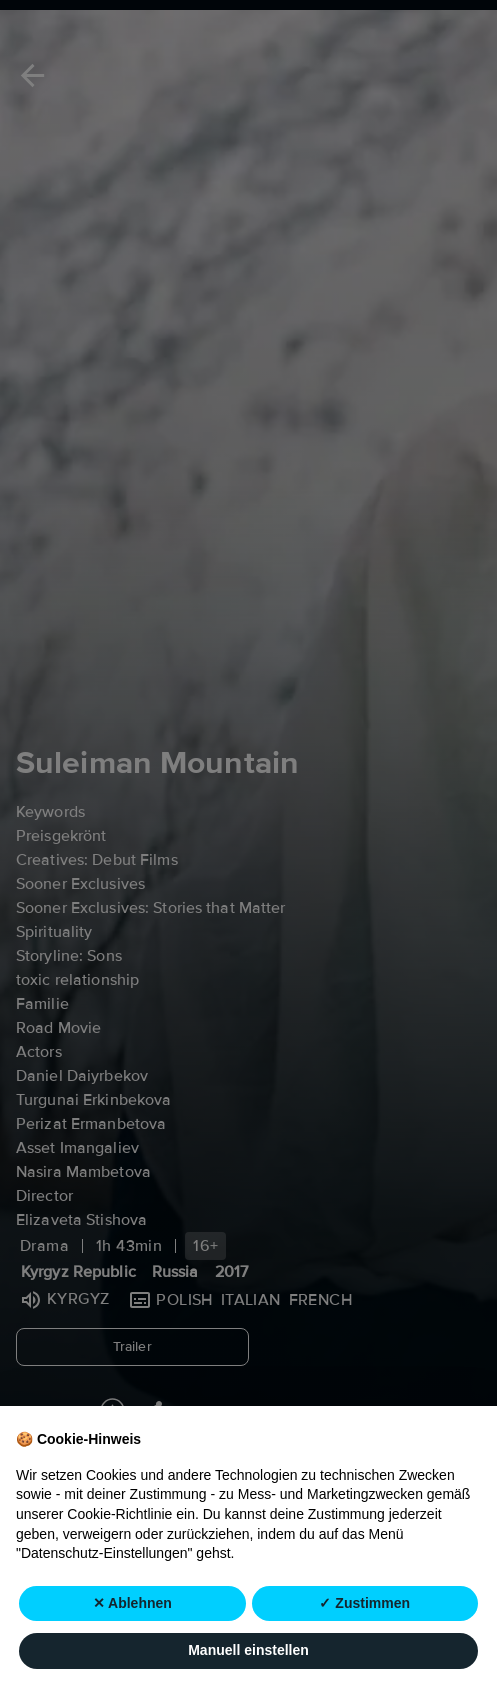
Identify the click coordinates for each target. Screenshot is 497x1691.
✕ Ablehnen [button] (132, 1604)
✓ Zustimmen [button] (364, 1604)
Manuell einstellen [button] (248, 1651)
